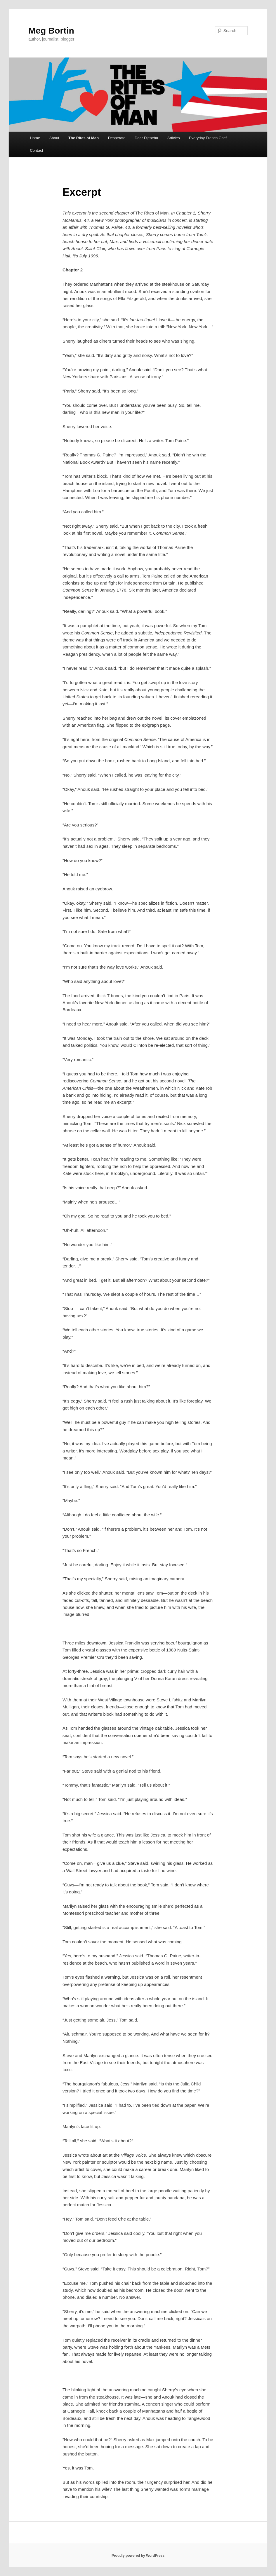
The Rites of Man (83, 138)
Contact (36, 150)
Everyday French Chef (208, 138)
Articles (173, 138)
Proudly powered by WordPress (138, 2556)
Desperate (117, 138)
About (54, 138)
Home (35, 138)
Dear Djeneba (146, 138)
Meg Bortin (51, 30)
